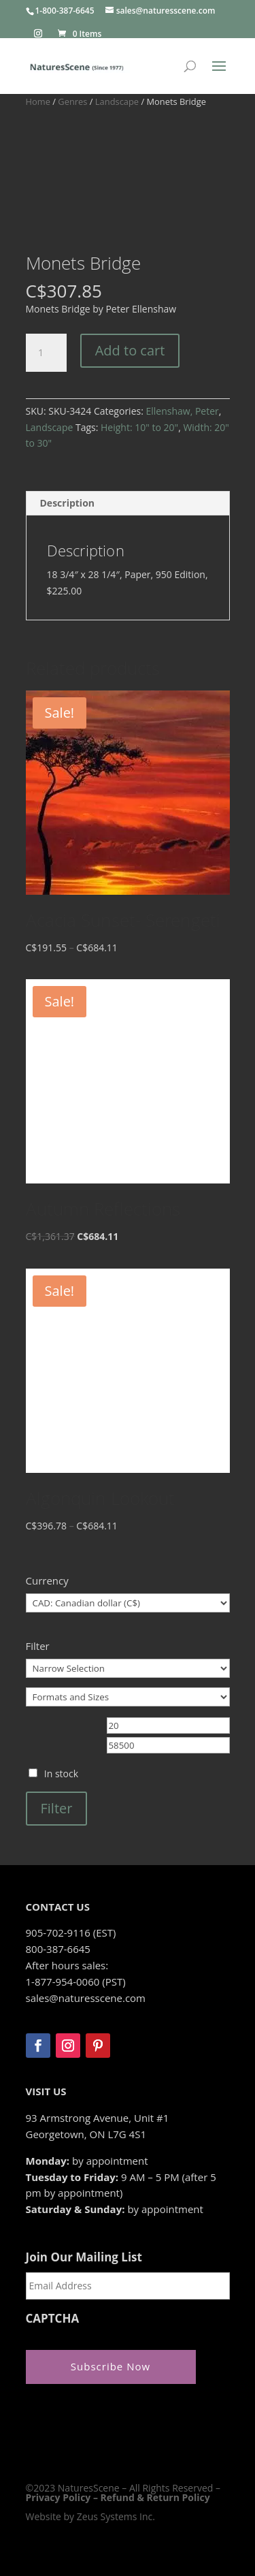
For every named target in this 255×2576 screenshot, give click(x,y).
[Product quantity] (46, 353)
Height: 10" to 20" (139, 427)
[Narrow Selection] (128, 1668)
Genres (72, 101)
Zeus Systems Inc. (116, 2516)
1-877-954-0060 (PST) (76, 1981)
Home (38, 101)
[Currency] (128, 1602)
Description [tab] (67, 502)
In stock (61, 1773)
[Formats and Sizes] (128, 1696)
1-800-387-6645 (65, 10)
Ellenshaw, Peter (182, 410)
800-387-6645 (58, 1949)
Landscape (117, 101)
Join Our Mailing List (84, 2257)
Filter (57, 1808)
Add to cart (130, 350)
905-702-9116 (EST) (71, 1932)
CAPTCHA (53, 2318)
